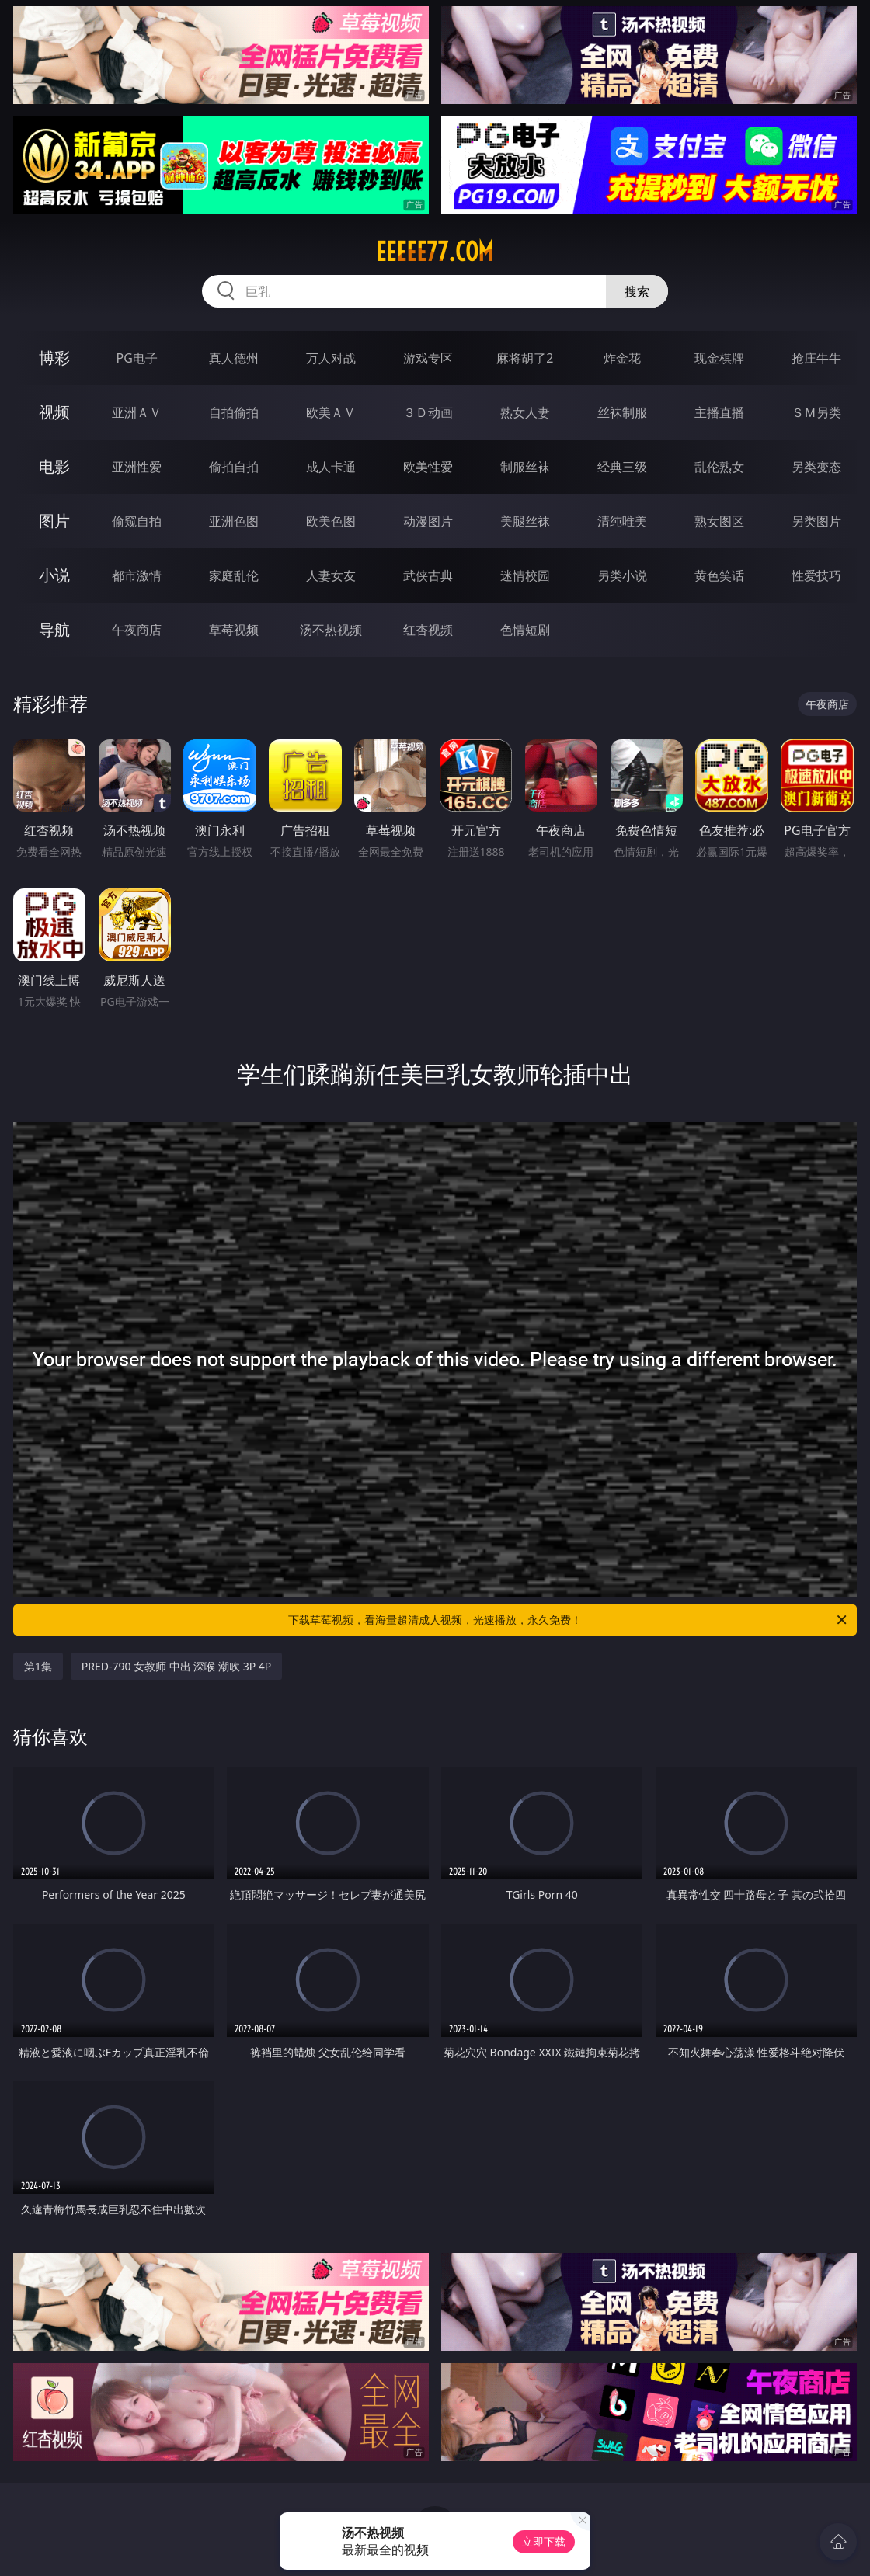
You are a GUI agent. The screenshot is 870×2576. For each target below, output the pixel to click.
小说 (54, 575)
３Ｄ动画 (428, 412)
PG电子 (137, 358)
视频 (54, 412)
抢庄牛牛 (816, 358)
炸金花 (622, 358)
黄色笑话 (719, 575)
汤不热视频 (331, 629)
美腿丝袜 (525, 521)
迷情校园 (525, 575)
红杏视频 (428, 629)
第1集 (38, 1666)
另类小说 (622, 575)
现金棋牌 (719, 358)
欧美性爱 (428, 466)
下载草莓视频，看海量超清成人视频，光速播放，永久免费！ (568, 1620)
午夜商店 (137, 629)
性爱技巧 (816, 575)
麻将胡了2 (524, 358)
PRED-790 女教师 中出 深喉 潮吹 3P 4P (177, 1666)
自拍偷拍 (234, 412)
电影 (54, 466)
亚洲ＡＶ (137, 412)
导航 (54, 629)
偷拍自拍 (234, 466)
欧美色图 (331, 521)
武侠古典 (428, 575)
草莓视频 (234, 629)
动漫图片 (428, 521)
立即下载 (544, 2541)
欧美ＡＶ (331, 412)
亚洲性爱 (137, 466)
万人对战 (331, 358)
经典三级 (622, 466)
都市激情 (137, 575)
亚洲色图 (234, 521)
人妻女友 (331, 575)
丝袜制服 (622, 412)
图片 (54, 520)
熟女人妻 (525, 412)
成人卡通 (331, 466)
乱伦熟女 (719, 466)
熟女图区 (719, 521)
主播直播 (719, 412)
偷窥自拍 (137, 521)
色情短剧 (525, 629)
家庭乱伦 (234, 575)
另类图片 (816, 521)
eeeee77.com (434, 251)
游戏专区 (428, 358)
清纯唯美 (622, 521)
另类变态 (816, 466)
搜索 (637, 291)
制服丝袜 (525, 466)
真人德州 (234, 358)
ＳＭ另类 (816, 412)
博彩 (54, 357)
